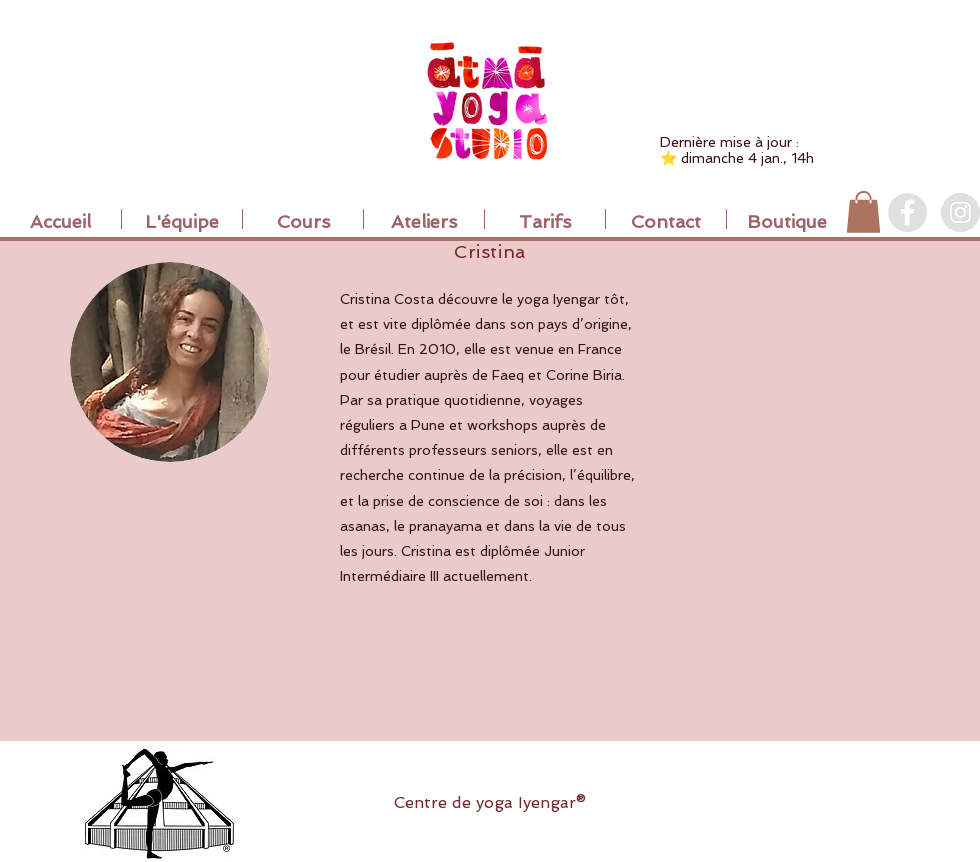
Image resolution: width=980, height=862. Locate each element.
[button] (863, 212)
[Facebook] (907, 212)
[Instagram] (960, 212)
